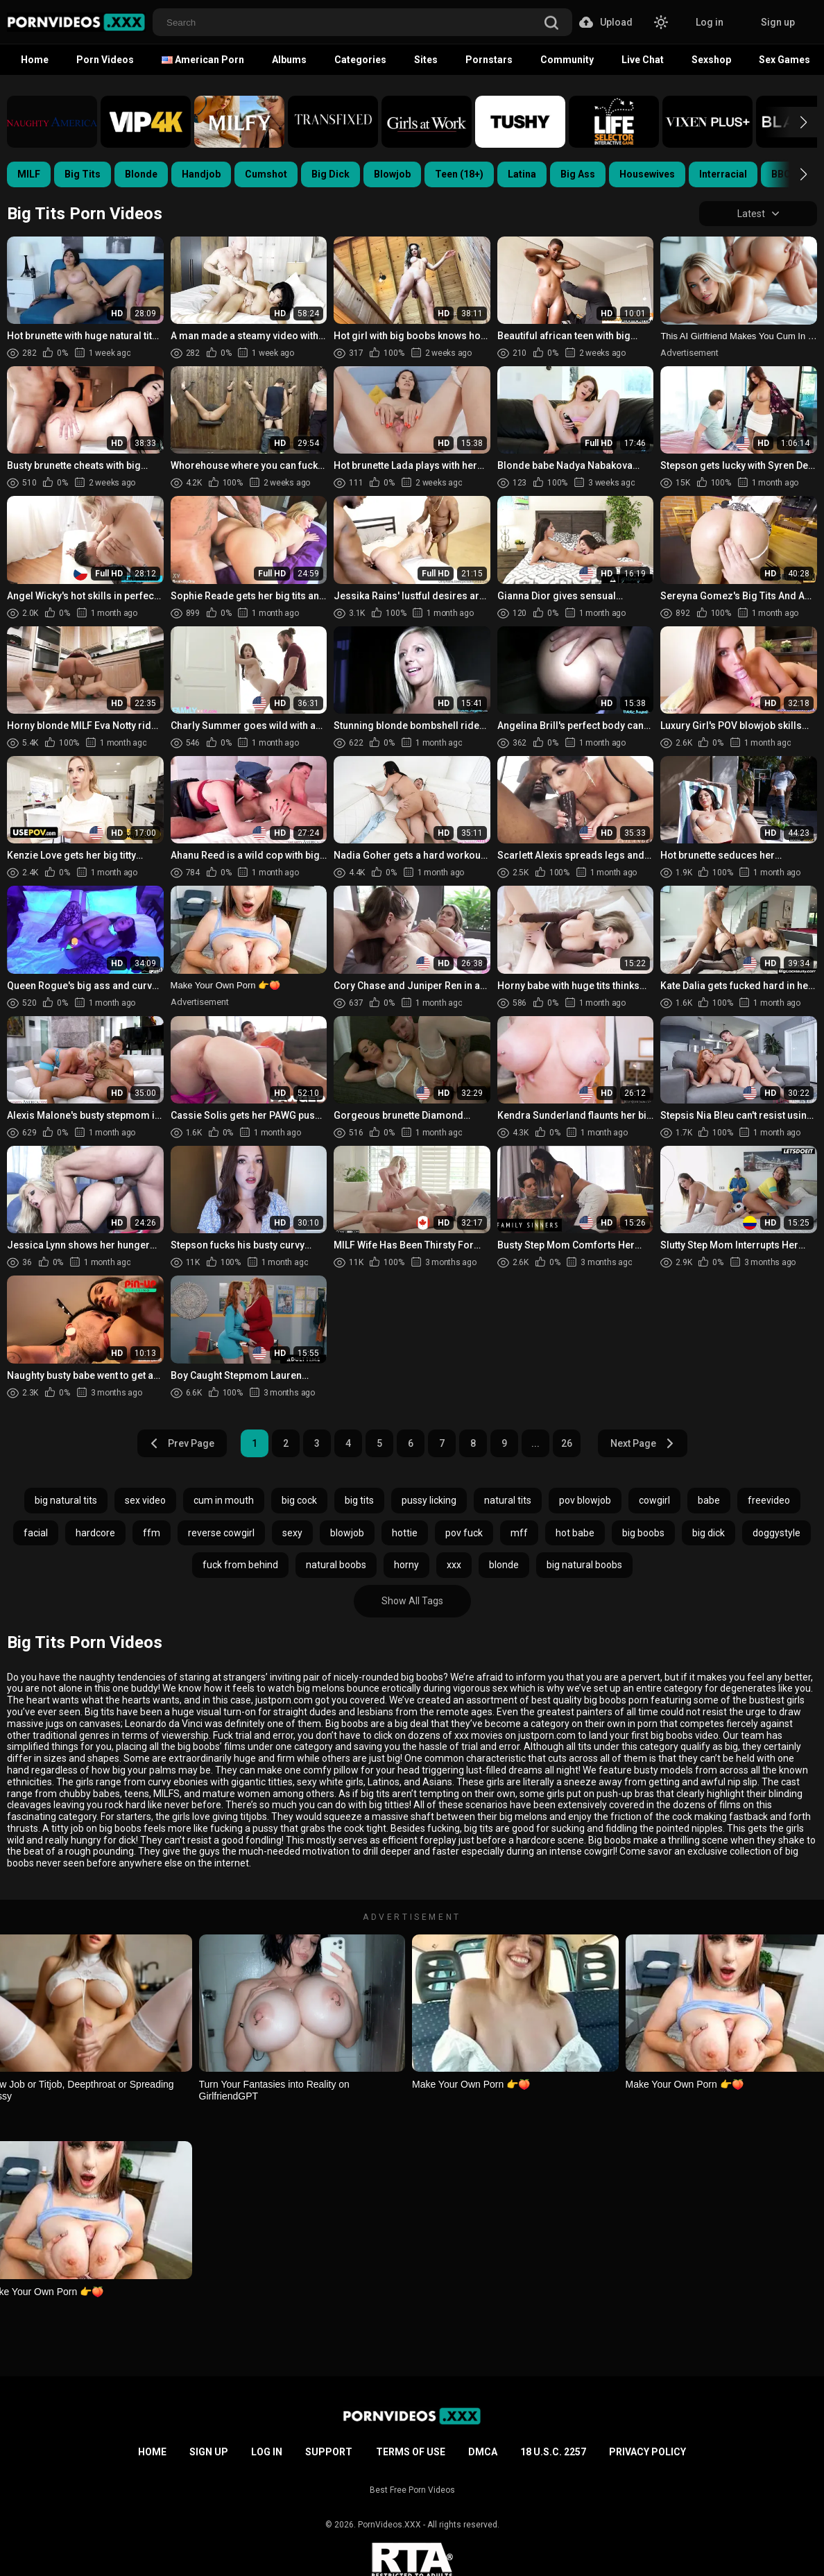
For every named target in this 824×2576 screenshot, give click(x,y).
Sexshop (711, 59)
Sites (426, 59)
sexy (292, 1532)
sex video (145, 1500)
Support (328, 2451)
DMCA (482, 2451)
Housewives (647, 174)
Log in (709, 22)
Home (35, 59)
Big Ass (577, 174)
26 (566, 1443)
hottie (405, 1532)
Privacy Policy (647, 2451)
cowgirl (654, 1500)
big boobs (643, 1532)
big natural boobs (584, 1564)
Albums (289, 59)
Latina (522, 174)
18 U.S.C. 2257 (553, 2451)
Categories (360, 59)
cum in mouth (224, 1500)
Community (567, 59)
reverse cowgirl (221, 1532)
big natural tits (66, 1500)
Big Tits (83, 174)
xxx (454, 1564)
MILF (28, 174)
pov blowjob (585, 1500)
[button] (791, 122)
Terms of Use (410, 2451)
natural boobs (336, 1564)
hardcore (95, 1532)
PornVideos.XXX (389, 2525)
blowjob (347, 1532)
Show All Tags (412, 1600)
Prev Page (181, 1443)
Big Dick (330, 174)
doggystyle (776, 1532)
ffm (151, 1532)
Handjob (201, 174)
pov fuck (464, 1532)
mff (519, 1532)
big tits (359, 1500)
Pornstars (489, 59)
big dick (708, 1532)
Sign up (778, 22)
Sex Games (784, 59)
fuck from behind (240, 1564)
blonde (504, 1564)
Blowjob (392, 174)
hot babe (575, 1532)
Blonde (141, 174)
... (535, 1443)
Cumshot (266, 174)
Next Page (642, 1443)
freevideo (769, 1500)
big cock (299, 1500)
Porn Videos (105, 59)
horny (406, 1564)
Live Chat (642, 59)
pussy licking (429, 1500)
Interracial (723, 174)
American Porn (203, 59)
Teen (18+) (459, 174)
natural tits (507, 1500)
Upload (606, 22)
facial (36, 1532)
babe (709, 1500)
